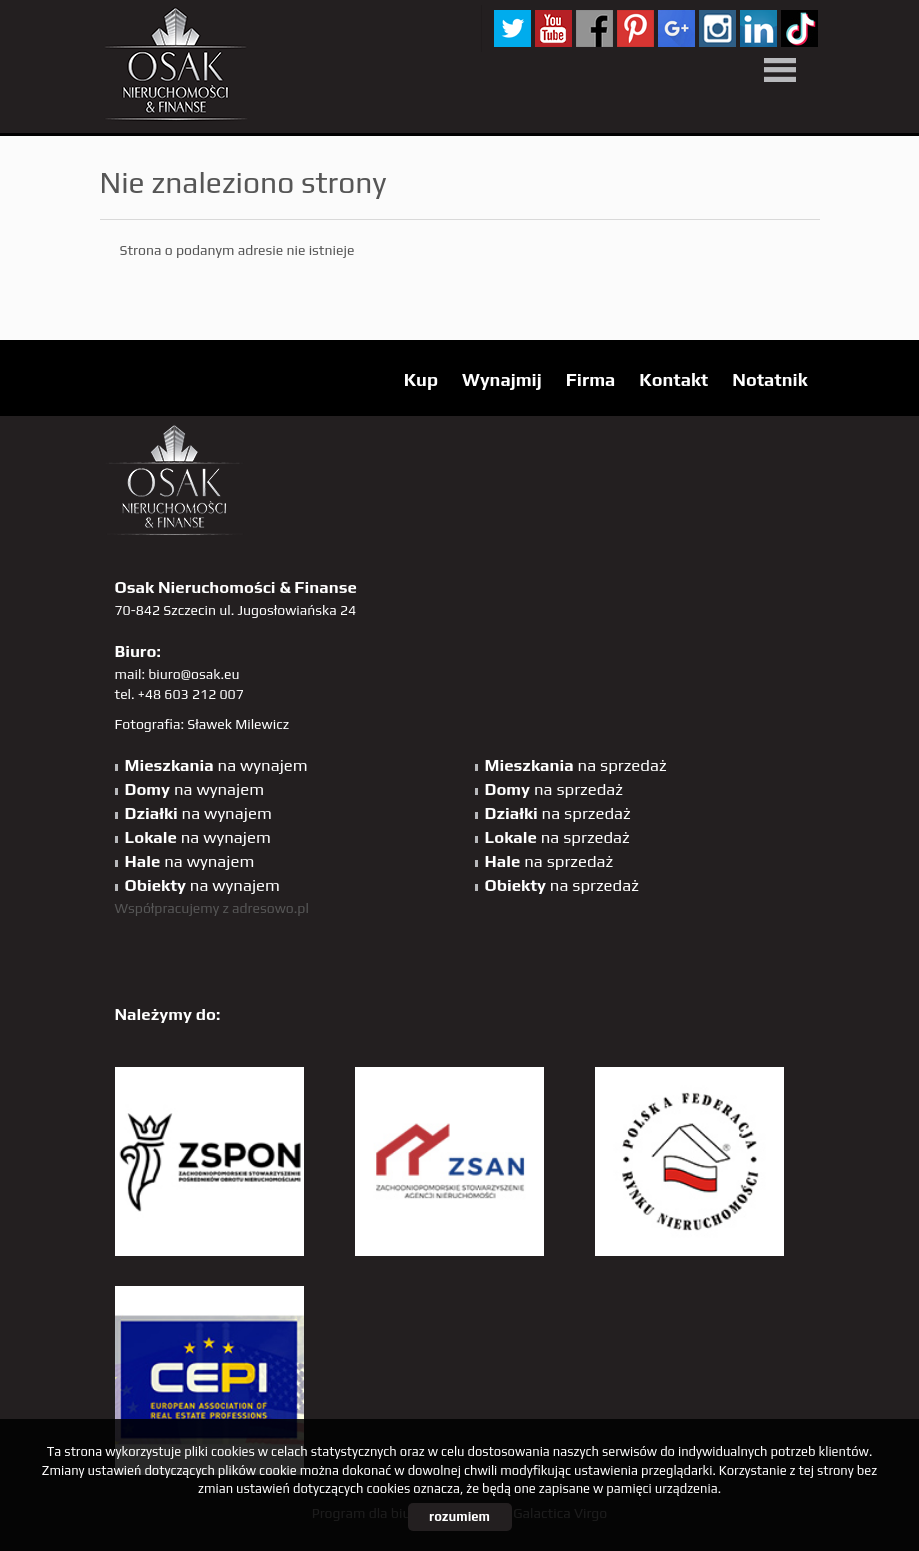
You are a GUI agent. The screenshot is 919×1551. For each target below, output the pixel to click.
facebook (594, 28)
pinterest (635, 28)
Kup (421, 379)
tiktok (799, 28)
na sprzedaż (576, 765)
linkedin (758, 28)
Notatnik (769, 379)
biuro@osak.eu (193, 674)
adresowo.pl (270, 908)
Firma (591, 379)
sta (717, 28)
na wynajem (216, 765)
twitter (512, 28)
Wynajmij (502, 379)
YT (553, 28)
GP (676, 28)
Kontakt (673, 379)
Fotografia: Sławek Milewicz (202, 724)
